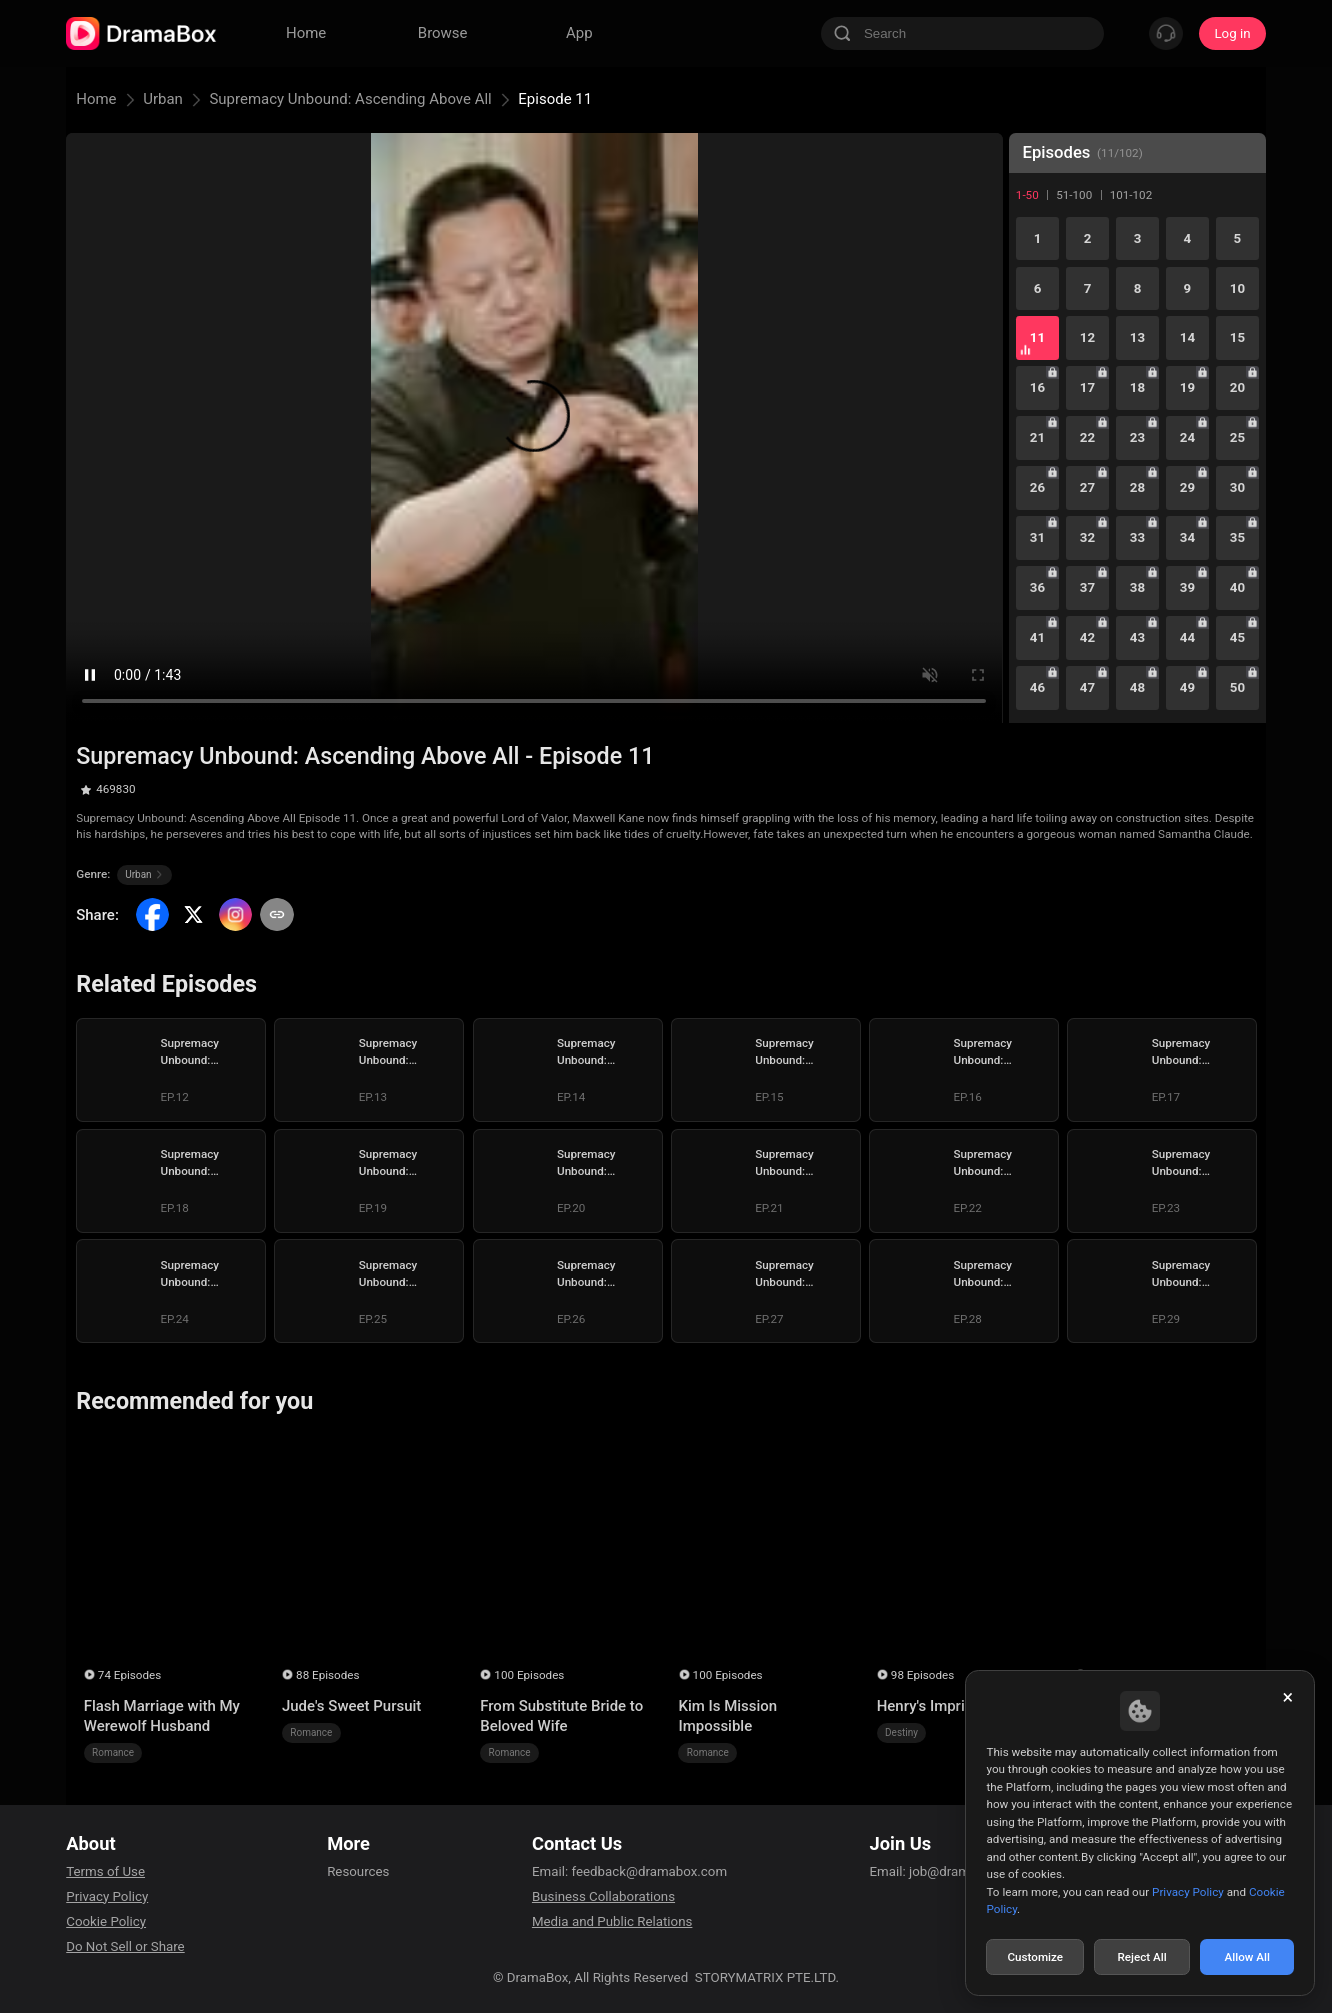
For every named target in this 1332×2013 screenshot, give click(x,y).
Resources (358, 1871)
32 (1087, 537)
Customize (1035, 1957)
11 (1037, 337)
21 (1037, 437)
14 (1187, 337)
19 (1187, 387)
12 (1087, 337)
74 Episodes (129, 1675)
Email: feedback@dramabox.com (629, 1871)
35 (1237, 537)
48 (1137, 687)
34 (1187, 537)
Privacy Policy (107, 1896)
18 (1137, 387)
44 (1187, 637)
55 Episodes (1120, 1675)
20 (1237, 387)
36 (1037, 587)
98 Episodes (922, 1675)
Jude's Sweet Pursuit (351, 1706)
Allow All (1248, 1957)
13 (1137, 337)
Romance (113, 1752)
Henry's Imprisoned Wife (958, 1706)
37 (1087, 587)
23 (1137, 437)
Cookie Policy (106, 1921)
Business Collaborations (603, 1896)
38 (1137, 587)
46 (1037, 687)
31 (1037, 537)
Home (96, 99)
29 (1187, 487)
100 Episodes (529, 1675)
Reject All (1141, 1957)
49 (1187, 687)
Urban (163, 99)
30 (1237, 487)
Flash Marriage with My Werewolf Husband (162, 1716)
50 (1237, 687)
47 (1087, 687)
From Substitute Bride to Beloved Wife (561, 1716)
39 (1187, 587)
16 (1037, 387)
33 (1137, 537)
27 (1087, 487)
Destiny (901, 1732)
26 (1037, 487)
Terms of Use (105, 1871)
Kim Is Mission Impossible (727, 1716)
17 (1087, 387)
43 (1137, 637)
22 (1087, 437)
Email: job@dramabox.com (949, 1871)
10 (1237, 288)
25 (1237, 437)
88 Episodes (327, 1675)
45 (1237, 637)
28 (1137, 487)
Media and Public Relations (612, 1921)
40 (1237, 587)
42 (1087, 637)
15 (1237, 337)
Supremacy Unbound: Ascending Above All (350, 99)
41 (1037, 637)
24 (1187, 437)
